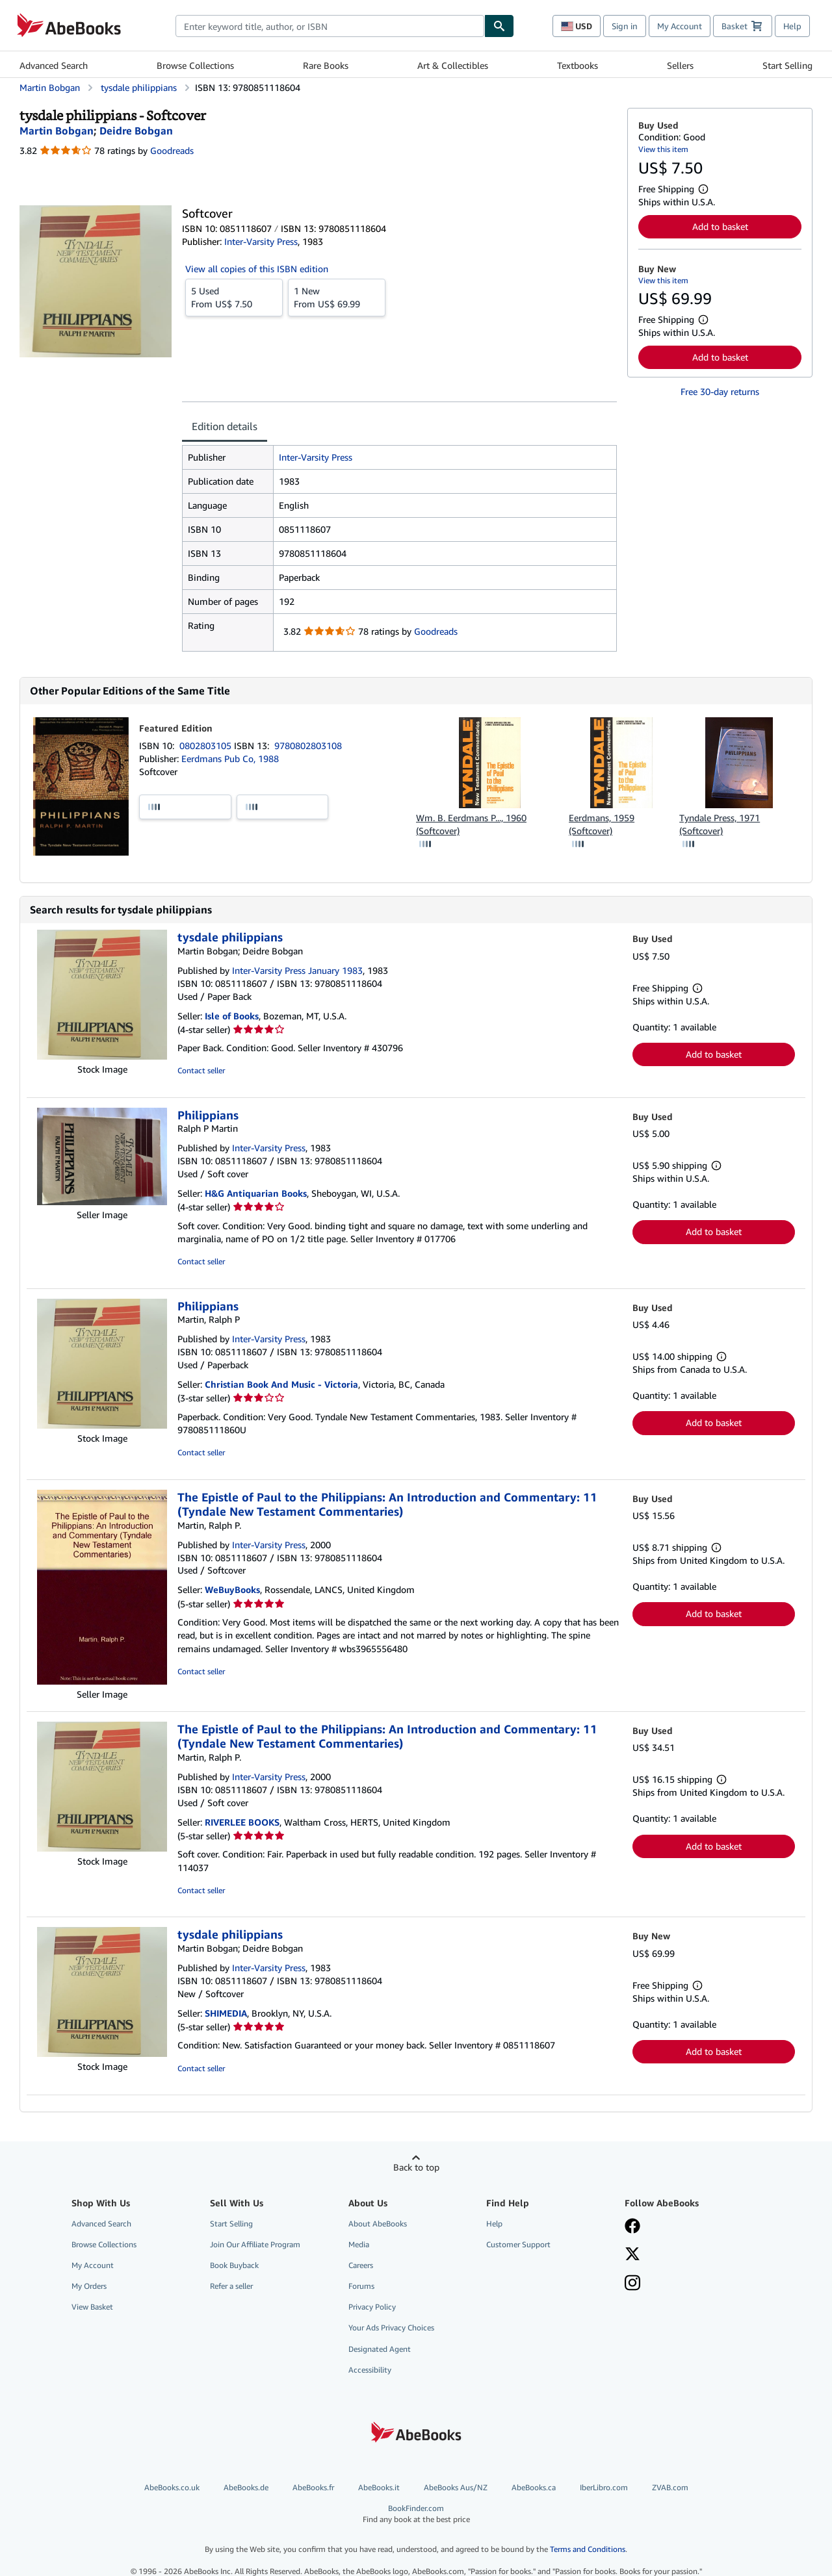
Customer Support (518, 2244)
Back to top (416, 2167)
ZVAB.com (670, 2487)
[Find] (499, 26)
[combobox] (330, 26)
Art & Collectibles (452, 65)
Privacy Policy (372, 2307)
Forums (361, 2286)
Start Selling (787, 65)
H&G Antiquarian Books (256, 1193)
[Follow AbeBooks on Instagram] (632, 2284)
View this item (663, 149)
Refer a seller (231, 2286)
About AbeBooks (377, 2223)
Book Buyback (234, 2265)
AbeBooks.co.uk (172, 2487)
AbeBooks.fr (313, 2487)
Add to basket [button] (720, 226)
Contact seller (201, 1070)
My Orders (89, 2286)
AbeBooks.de (246, 2487)
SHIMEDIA (226, 2013)
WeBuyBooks (232, 1589)
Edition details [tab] (224, 426)
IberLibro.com (604, 2487)
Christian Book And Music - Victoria (281, 1384)
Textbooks (577, 65)
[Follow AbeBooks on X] (632, 2255)
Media (358, 2244)
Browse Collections (195, 65)
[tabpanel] (399, 548)
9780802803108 (308, 745)
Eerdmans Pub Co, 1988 (230, 758)
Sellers (680, 65)
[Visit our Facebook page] (632, 2227)
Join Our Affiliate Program (255, 2244)
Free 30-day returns (720, 391)
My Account (679, 26)
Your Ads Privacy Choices (391, 2327)
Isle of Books (232, 1015)
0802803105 (206, 745)
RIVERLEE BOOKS (242, 1822)
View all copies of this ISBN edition (256, 268)
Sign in (625, 26)
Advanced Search (54, 65)
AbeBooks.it (379, 2487)
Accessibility (369, 2370)
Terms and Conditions (587, 2549)
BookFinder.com (416, 2514)
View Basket (92, 2307)
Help (792, 26)
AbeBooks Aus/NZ (456, 2487)
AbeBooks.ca (534, 2487)
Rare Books (325, 65)
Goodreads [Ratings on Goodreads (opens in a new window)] (172, 150)
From (234, 297)
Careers (360, 2265)
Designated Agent (379, 2349)
